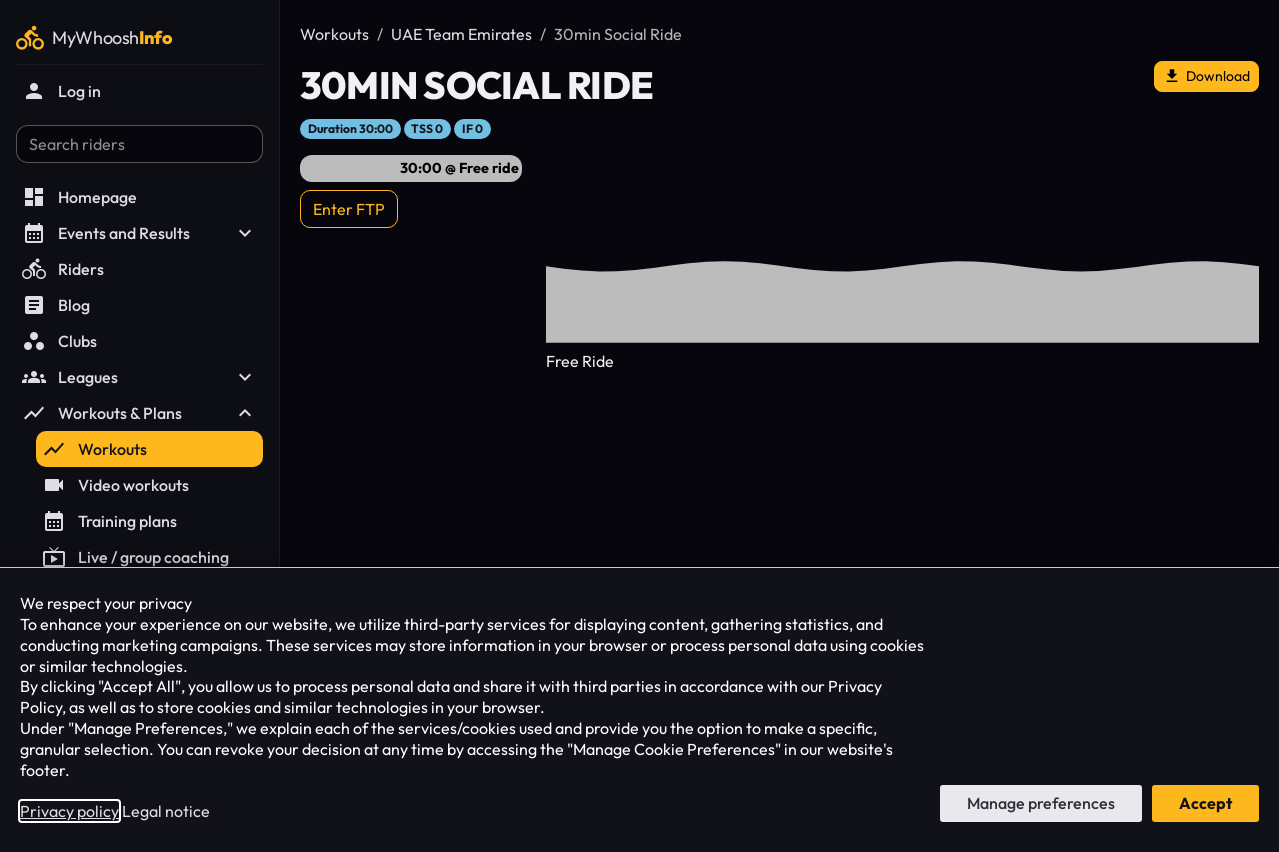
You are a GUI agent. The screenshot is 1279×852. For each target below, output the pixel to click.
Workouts (94, 449)
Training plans (109, 521)
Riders (63, 269)
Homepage (79, 197)
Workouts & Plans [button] (139, 413)
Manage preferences (1041, 803)
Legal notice (166, 811)
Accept (1205, 803)
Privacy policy (69, 811)
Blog (56, 305)
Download (1206, 76)
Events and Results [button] (139, 233)
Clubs (59, 341)
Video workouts (115, 485)
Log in (61, 91)
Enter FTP (349, 209)
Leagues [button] (139, 377)
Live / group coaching (135, 557)
